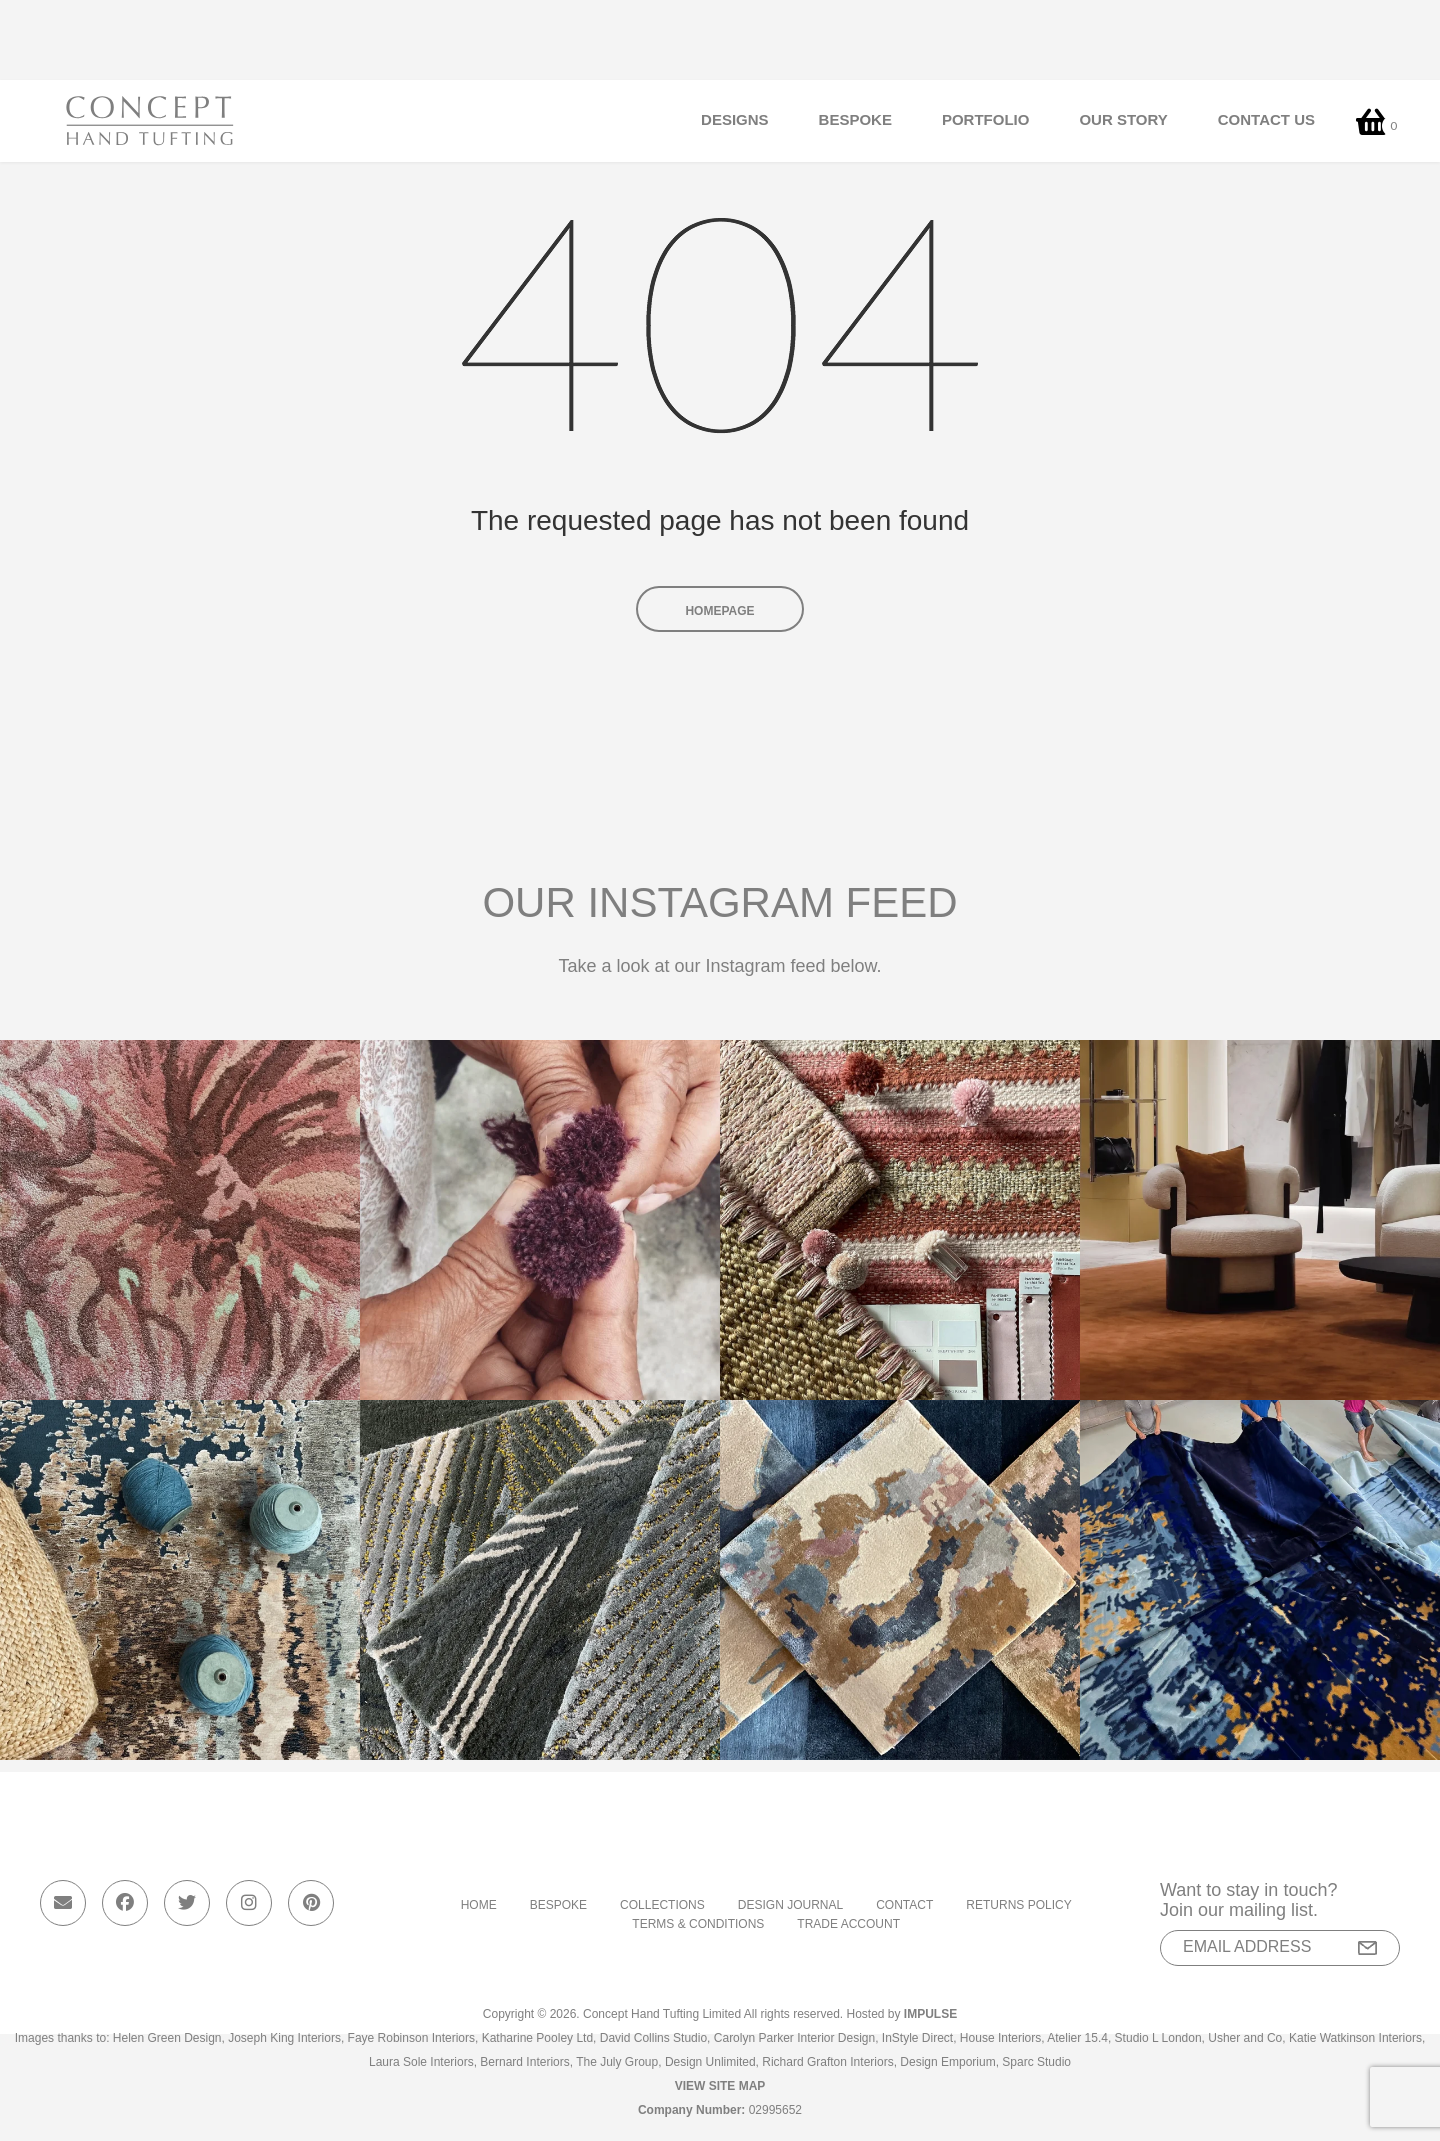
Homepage (719, 611)
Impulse (930, 2014)
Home (479, 1905)
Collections (662, 1905)
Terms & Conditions (698, 1924)
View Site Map (720, 2086)
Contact (904, 1905)
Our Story (1123, 120)
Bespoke (855, 120)
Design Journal (790, 1905)
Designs (735, 120)
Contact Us (1266, 120)
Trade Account (848, 1924)
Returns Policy (1018, 1905)
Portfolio (986, 120)
